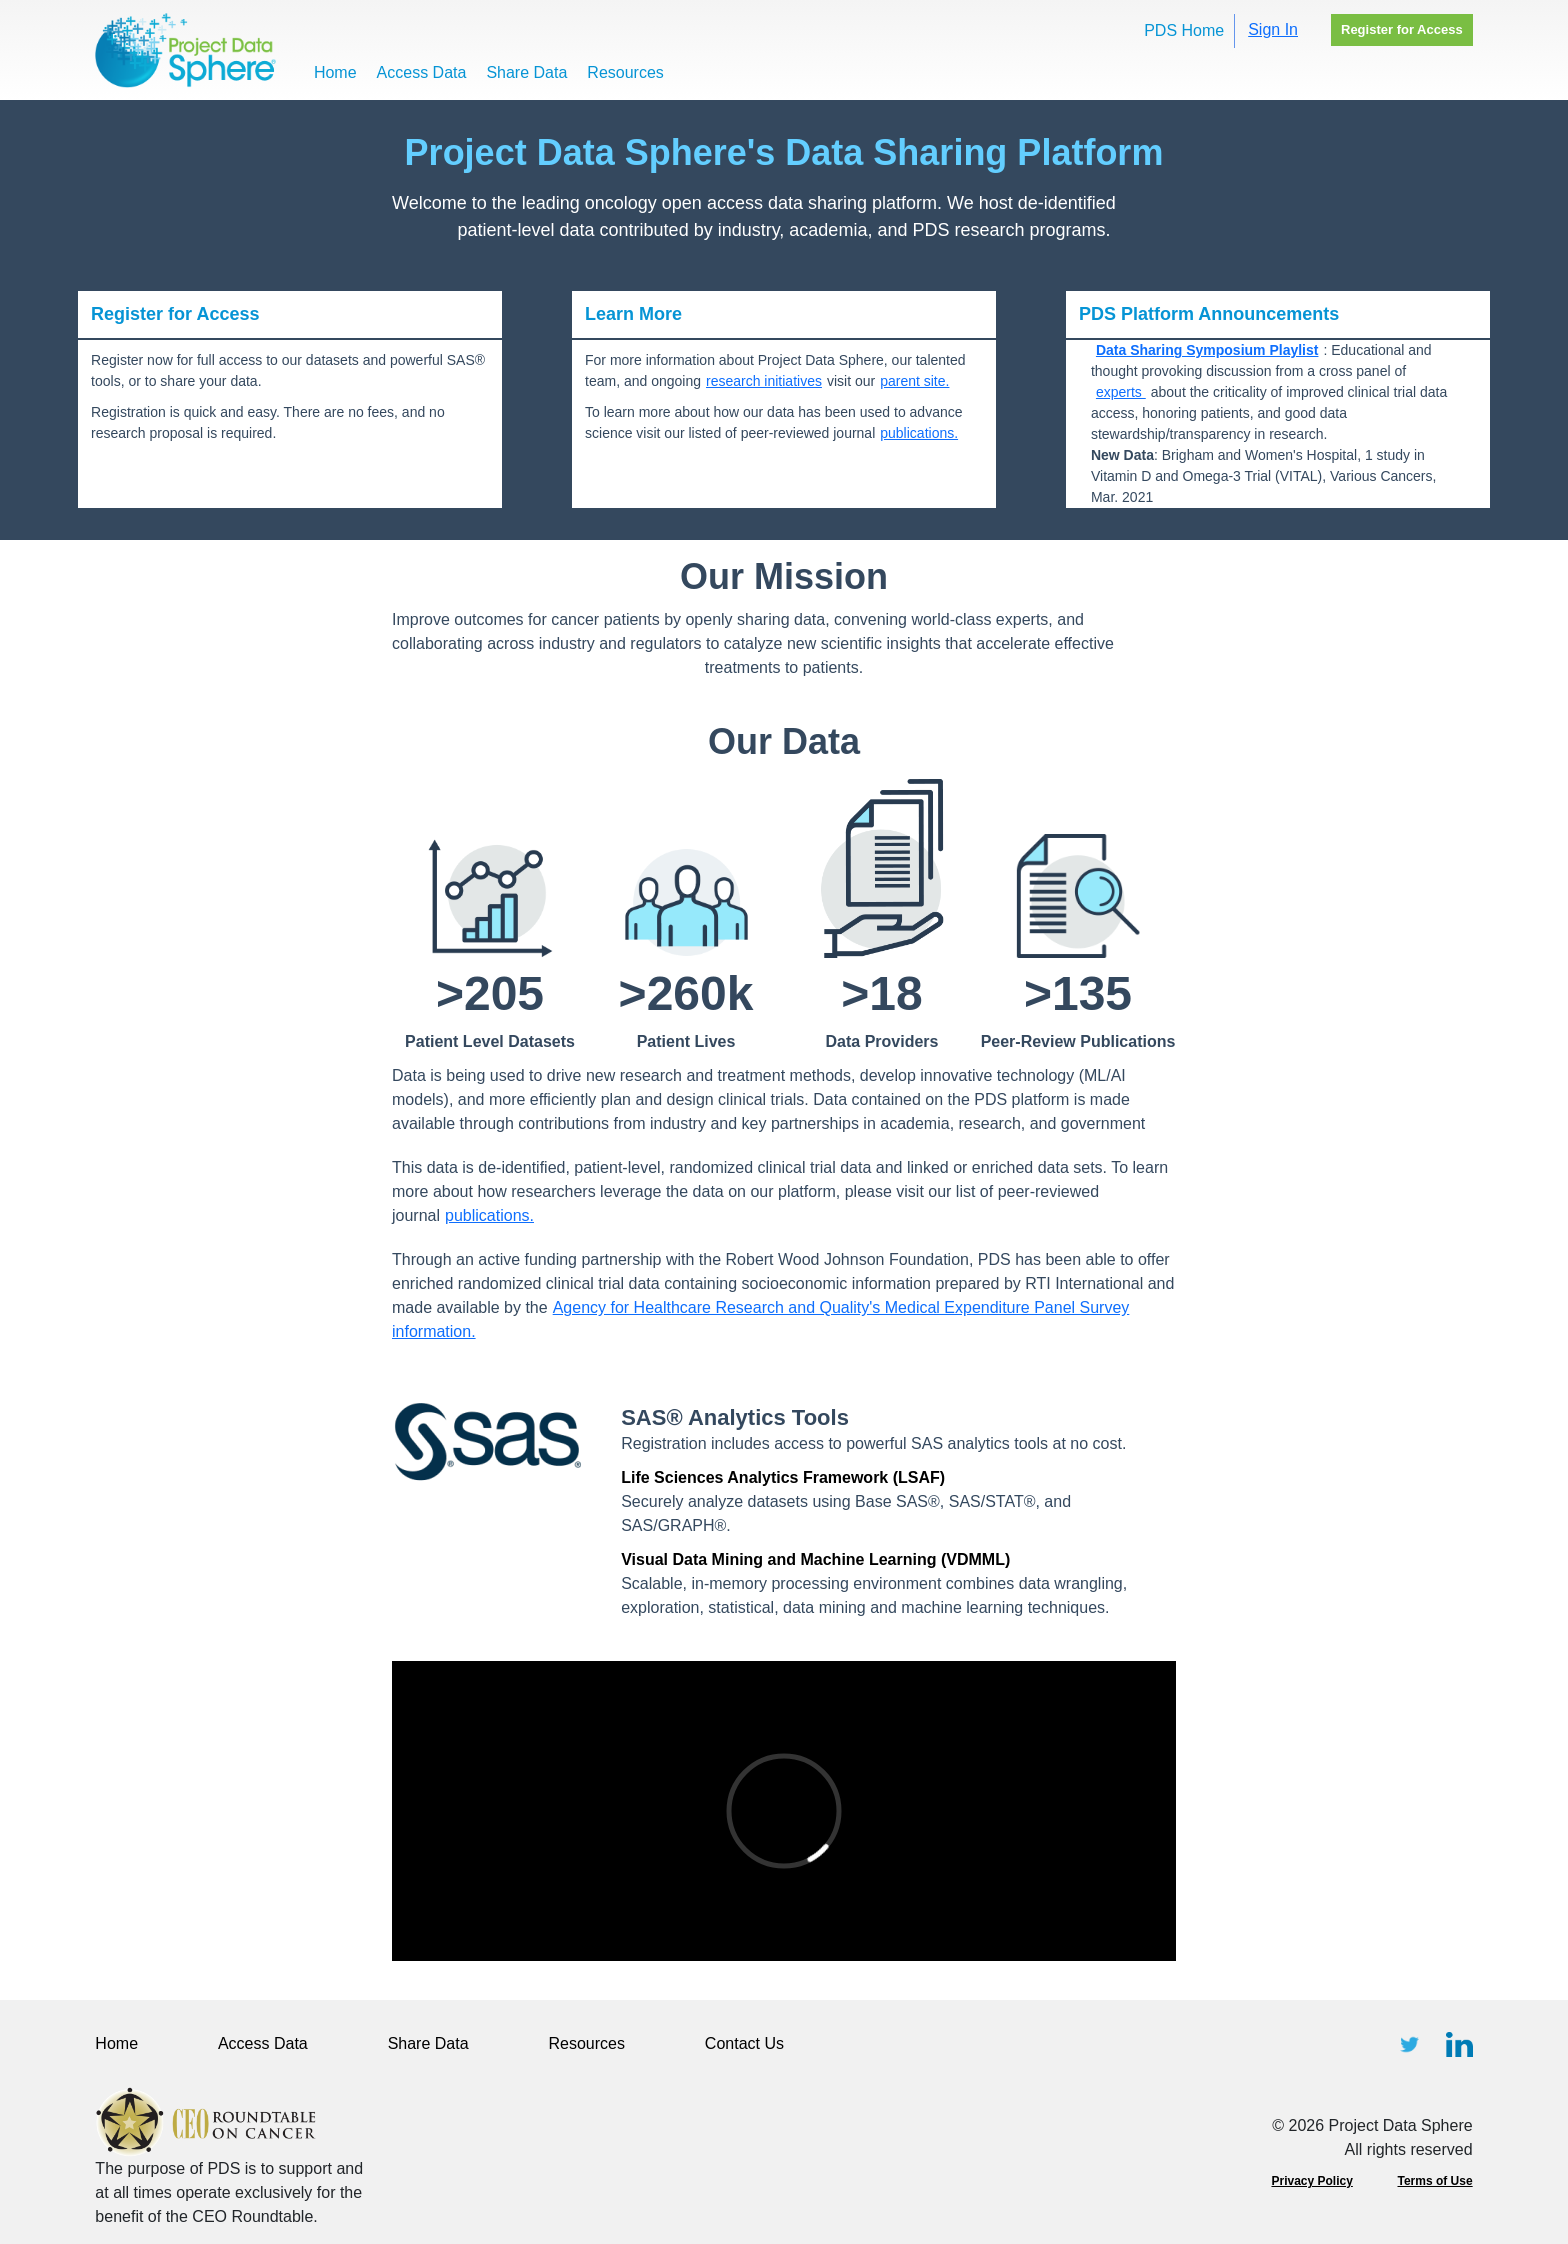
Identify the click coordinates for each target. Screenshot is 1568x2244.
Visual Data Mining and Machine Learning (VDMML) (815, 1559)
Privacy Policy (1311, 2181)
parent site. (914, 381)
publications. (919, 433)
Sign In (1273, 29)
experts (1121, 392)
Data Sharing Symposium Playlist (1207, 350)
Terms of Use (1435, 2181)
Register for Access (1402, 29)
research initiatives (764, 381)
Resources (625, 72)
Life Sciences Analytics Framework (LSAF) (783, 1477)
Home (335, 72)
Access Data (422, 72)
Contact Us (744, 2043)
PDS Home (1184, 30)
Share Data (526, 72)
